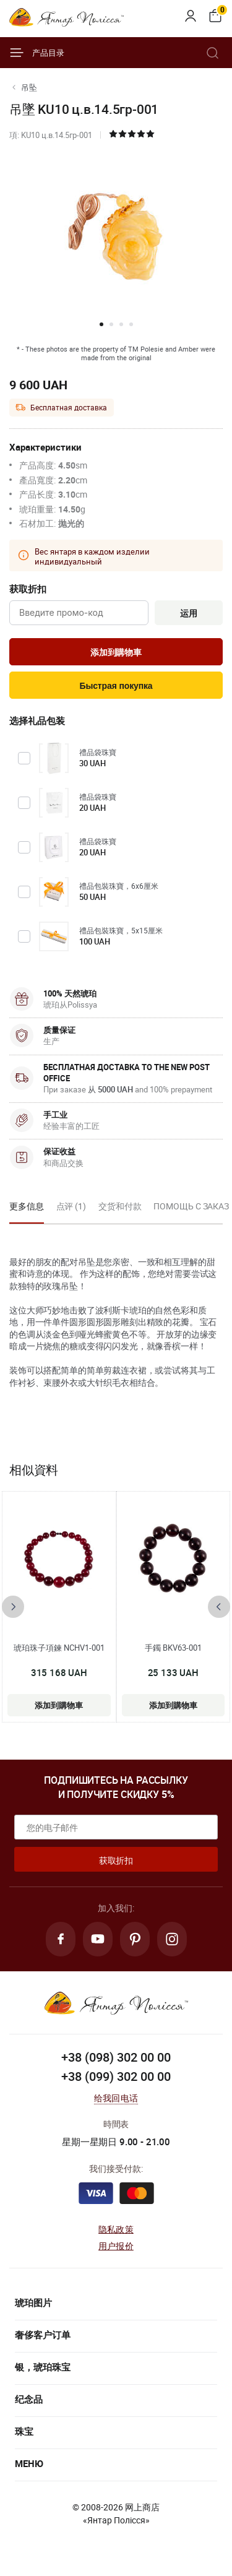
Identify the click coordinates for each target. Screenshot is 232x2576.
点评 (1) (71, 1206)
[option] (26, 1210)
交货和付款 (120, 1206)
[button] (101, 324)
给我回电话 (116, 2098)
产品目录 (36, 52)
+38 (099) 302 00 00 (116, 2076)
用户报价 (116, 2246)
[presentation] (13, 1607)
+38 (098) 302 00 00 (116, 2057)
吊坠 (29, 87)
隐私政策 (116, 2229)
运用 (188, 613)
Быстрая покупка (115, 686)
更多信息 (26, 1206)
